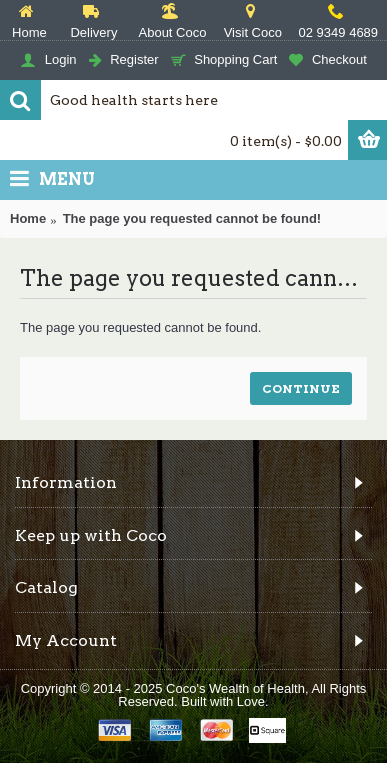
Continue (301, 388)
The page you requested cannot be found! (192, 218)
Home (28, 218)
